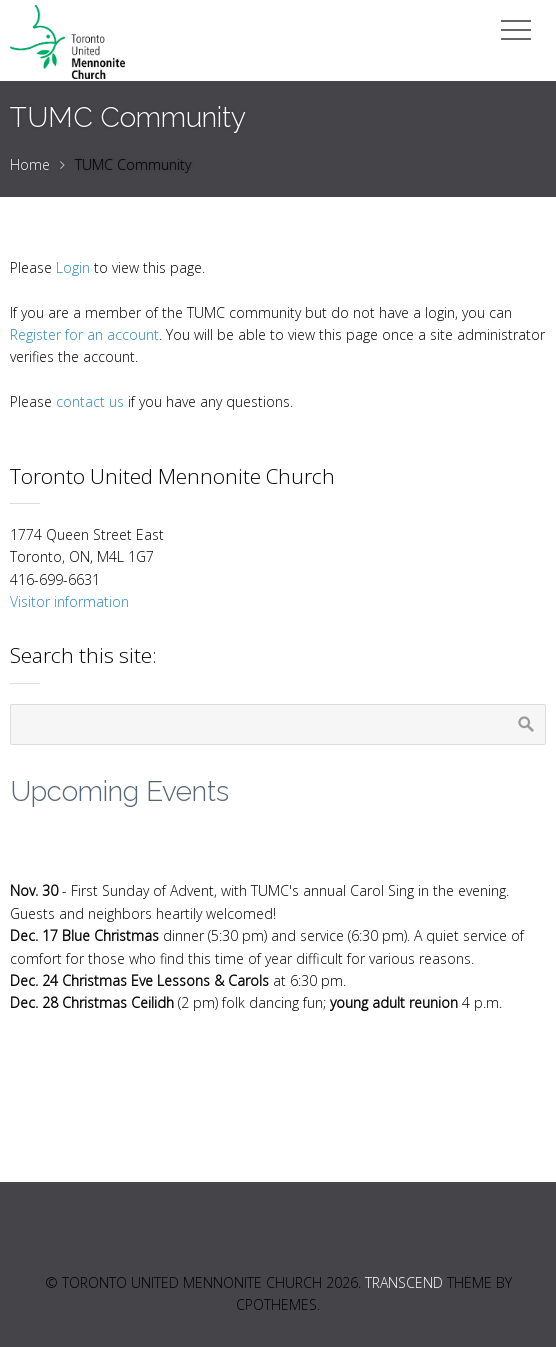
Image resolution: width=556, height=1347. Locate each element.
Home (30, 164)
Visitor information (69, 601)
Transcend (404, 1282)
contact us (90, 401)
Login (73, 267)
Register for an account (84, 334)
